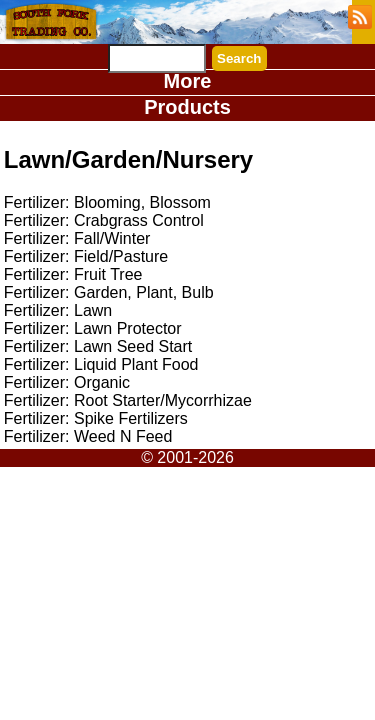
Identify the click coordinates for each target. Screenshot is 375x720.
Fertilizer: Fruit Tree (73, 274)
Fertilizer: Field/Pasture (86, 256)
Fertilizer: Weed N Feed (88, 436)
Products (187, 107)
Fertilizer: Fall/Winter (77, 238)
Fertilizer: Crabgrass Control (104, 220)
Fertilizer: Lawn (58, 310)
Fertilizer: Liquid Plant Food (101, 364)
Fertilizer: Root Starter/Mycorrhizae (128, 400)
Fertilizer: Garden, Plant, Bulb (109, 292)
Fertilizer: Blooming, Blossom (107, 202)
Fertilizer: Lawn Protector (93, 328)
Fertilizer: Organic (67, 382)
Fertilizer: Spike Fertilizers (96, 418)
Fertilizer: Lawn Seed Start (98, 346)
